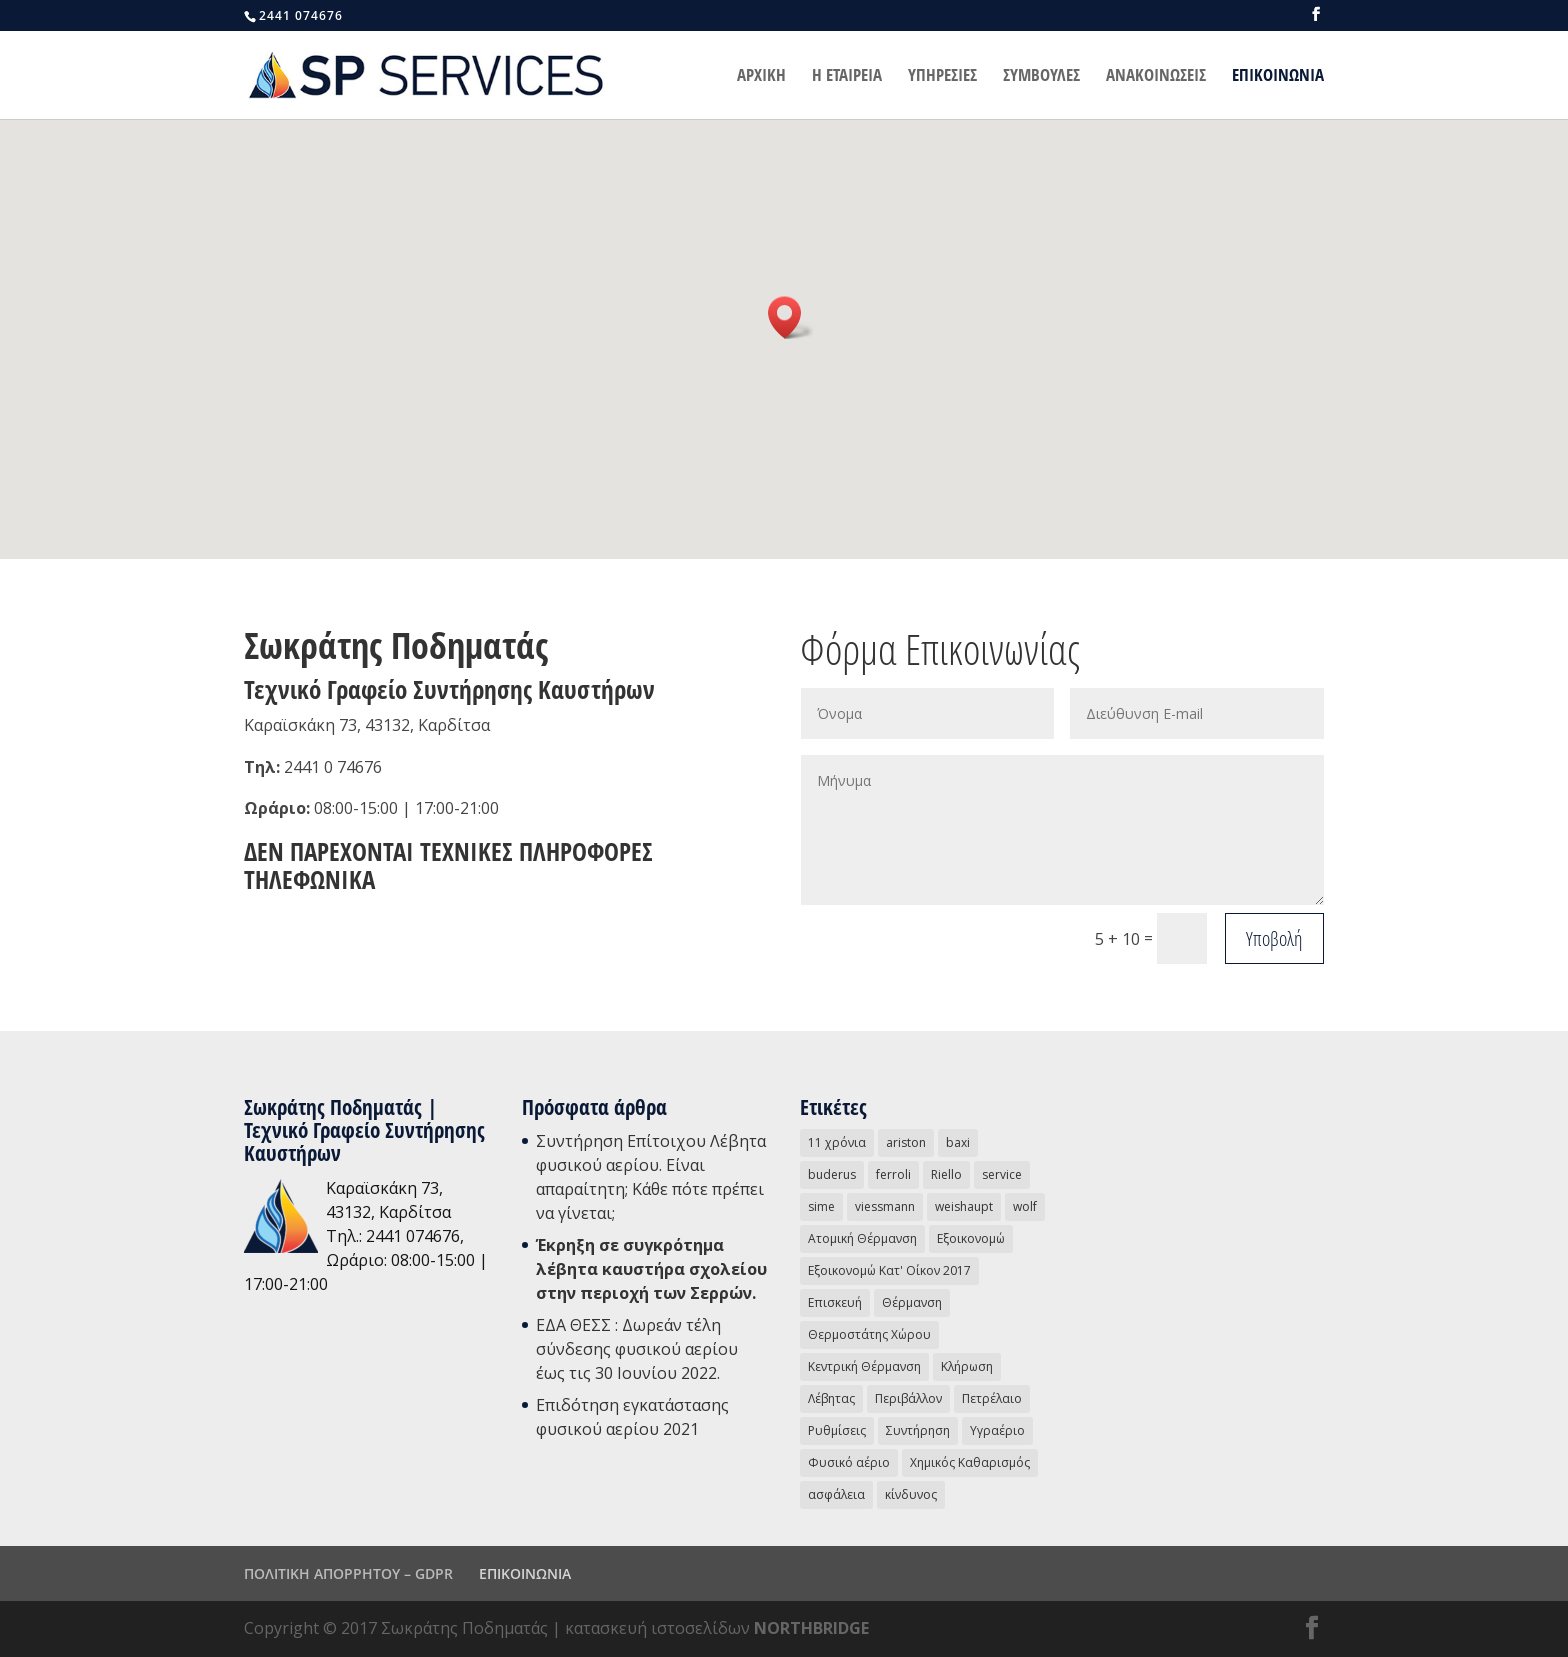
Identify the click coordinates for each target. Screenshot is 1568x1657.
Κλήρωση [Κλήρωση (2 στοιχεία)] (967, 1366)
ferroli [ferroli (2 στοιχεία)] (893, 1174)
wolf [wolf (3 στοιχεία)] (1025, 1206)
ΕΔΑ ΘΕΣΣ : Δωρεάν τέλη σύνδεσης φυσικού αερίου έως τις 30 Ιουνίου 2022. (637, 1349)
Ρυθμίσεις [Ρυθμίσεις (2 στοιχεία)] (837, 1430)
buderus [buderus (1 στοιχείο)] (832, 1174)
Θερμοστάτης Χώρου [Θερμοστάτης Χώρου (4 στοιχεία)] (869, 1334)
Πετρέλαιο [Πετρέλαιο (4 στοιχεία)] (992, 1398)
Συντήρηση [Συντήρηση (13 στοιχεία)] (918, 1430)
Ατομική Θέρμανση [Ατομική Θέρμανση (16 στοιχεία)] (862, 1238)
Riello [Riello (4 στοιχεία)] (946, 1174)
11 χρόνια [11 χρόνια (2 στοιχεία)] (837, 1142)
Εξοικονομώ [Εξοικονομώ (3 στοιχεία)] (971, 1238)
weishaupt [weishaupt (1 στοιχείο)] (964, 1206)
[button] (791, 317)
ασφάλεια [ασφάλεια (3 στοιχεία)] (836, 1494)
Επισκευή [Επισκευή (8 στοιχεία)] (835, 1302)
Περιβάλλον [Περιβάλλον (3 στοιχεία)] (908, 1398)
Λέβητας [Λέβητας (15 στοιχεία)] (831, 1398)
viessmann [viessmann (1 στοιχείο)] (885, 1206)
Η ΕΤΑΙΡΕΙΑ (847, 77)
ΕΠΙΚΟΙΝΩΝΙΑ (1278, 77)
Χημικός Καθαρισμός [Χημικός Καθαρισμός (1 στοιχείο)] (970, 1462)
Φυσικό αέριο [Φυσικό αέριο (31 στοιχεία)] (849, 1462)
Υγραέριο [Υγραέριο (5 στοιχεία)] (997, 1430)
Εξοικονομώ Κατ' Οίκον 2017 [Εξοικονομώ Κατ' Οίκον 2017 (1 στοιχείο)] (889, 1270)
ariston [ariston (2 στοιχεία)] (906, 1142)
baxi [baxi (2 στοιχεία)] (958, 1142)
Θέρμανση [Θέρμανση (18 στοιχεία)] (912, 1302)
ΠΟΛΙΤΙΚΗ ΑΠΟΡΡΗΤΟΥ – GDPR (348, 1573)
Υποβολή (1274, 938)
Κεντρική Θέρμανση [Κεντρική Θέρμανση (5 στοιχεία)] (864, 1366)
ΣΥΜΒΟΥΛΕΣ (1041, 77)
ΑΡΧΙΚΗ (761, 77)
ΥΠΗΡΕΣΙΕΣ (942, 77)
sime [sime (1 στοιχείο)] (821, 1206)
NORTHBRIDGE (811, 1628)
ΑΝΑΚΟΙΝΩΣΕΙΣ (1156, 77)
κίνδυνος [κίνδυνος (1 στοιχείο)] (911, 1494)
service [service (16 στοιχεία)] (1002, 1174)
